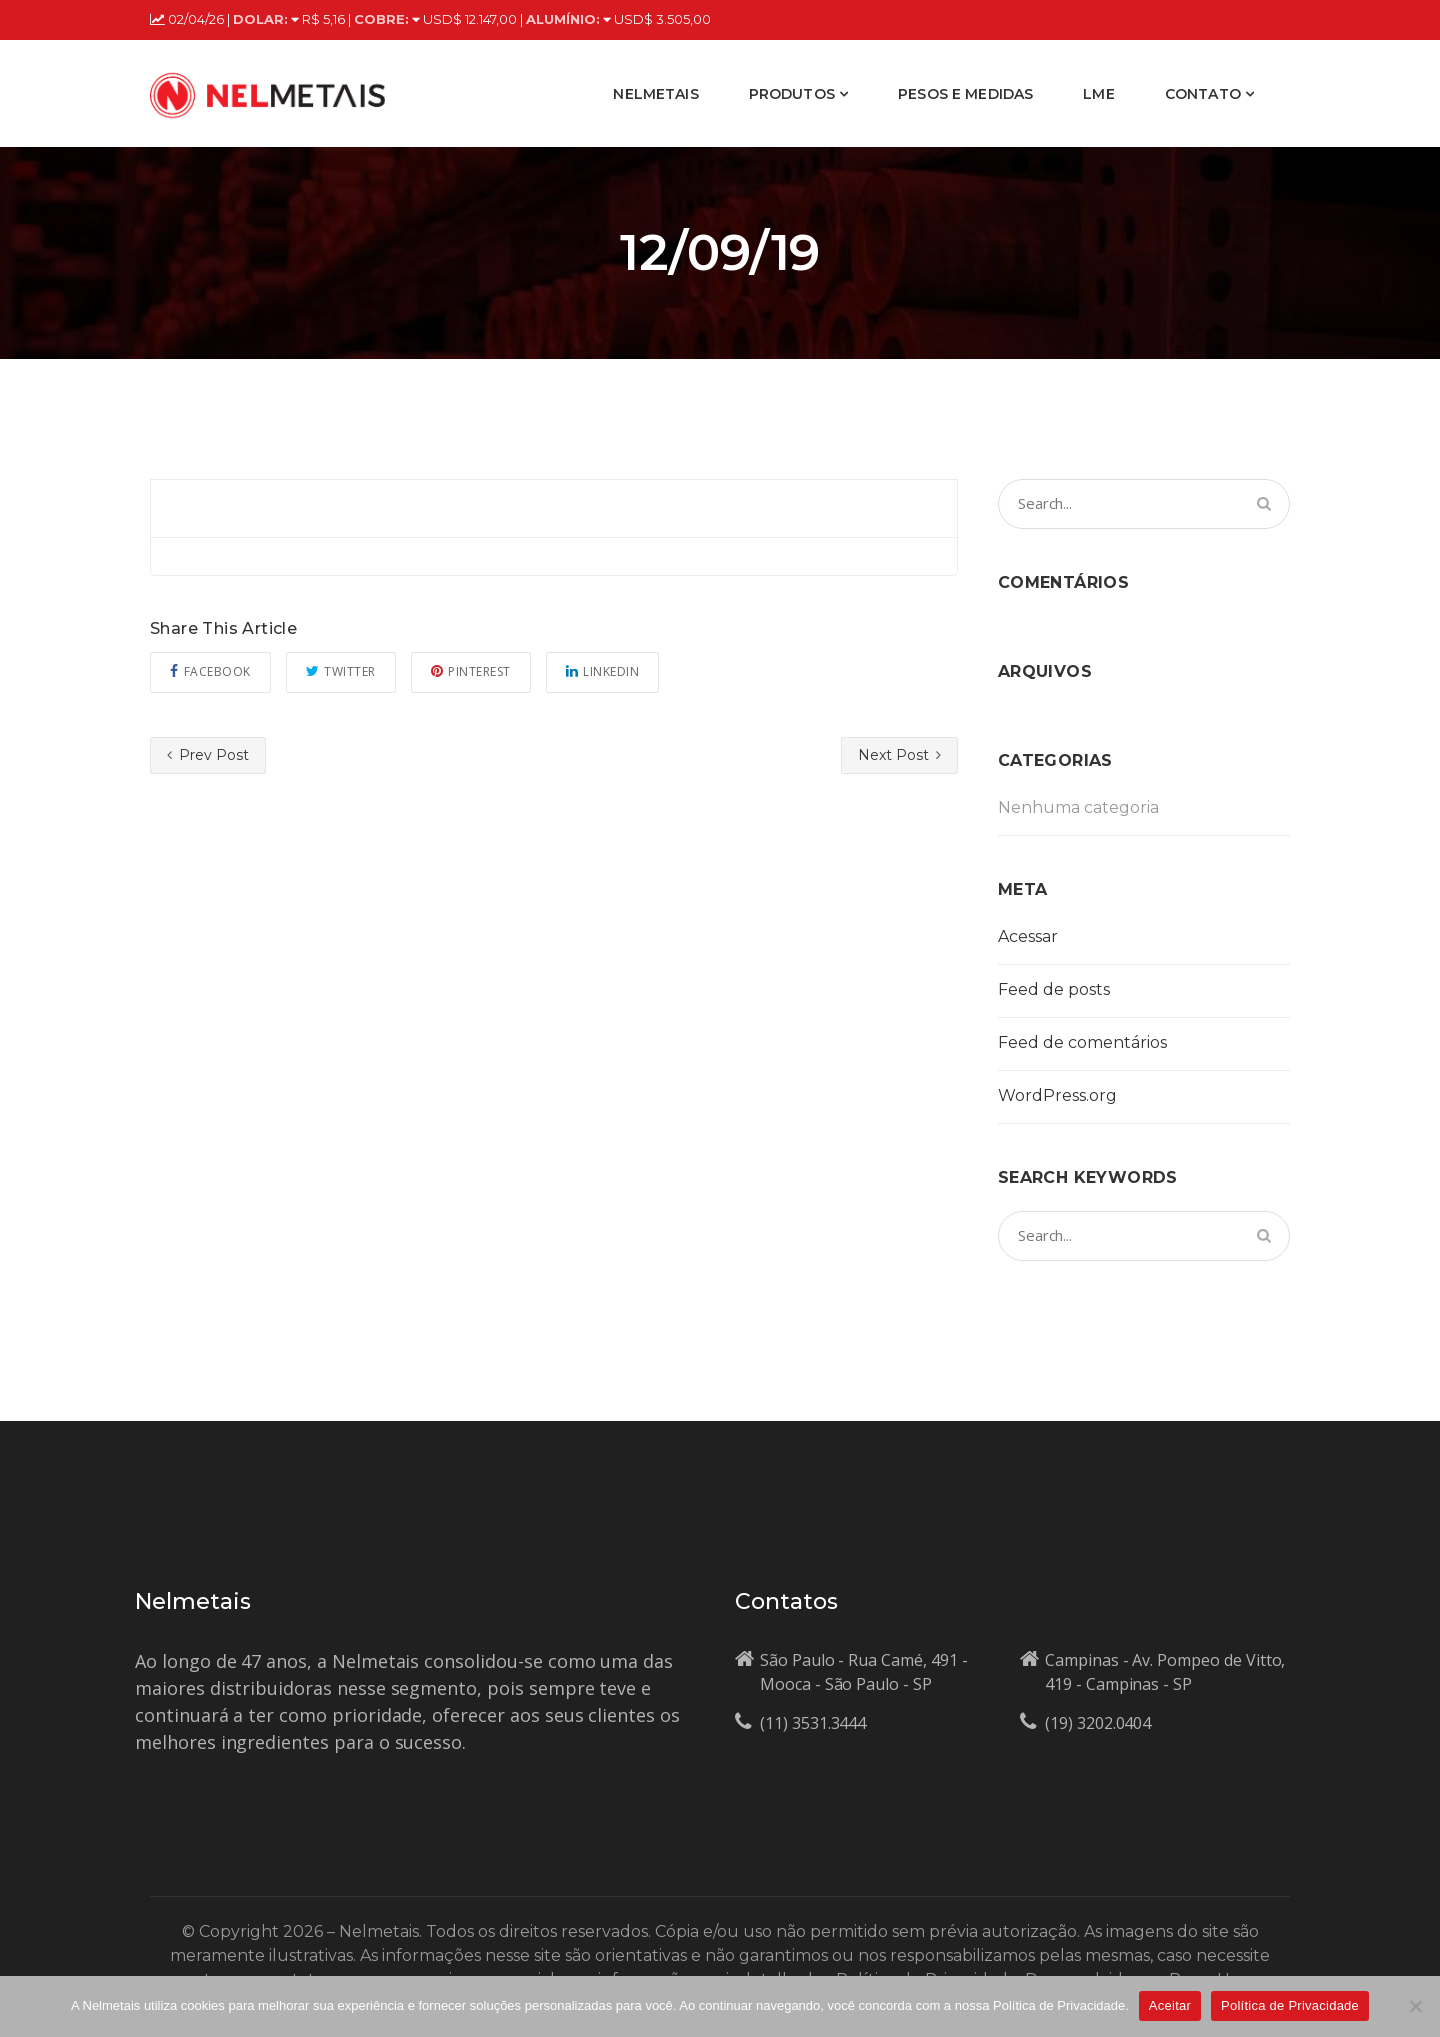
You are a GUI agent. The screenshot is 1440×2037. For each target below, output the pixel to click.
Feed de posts (1054, 989)
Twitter (341, 671)
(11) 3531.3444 (813, 1723)
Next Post (899, 755)
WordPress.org (1057, 1095)
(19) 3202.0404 (1098, 1723)
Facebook (210, 671)
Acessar (1028, 936)
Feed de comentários (1082, 1042)
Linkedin (603, 671)
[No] (1415, 2006)
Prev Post (208, 755)
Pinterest (471, 671)
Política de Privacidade (1290, 2005)
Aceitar (1170, 2005)
